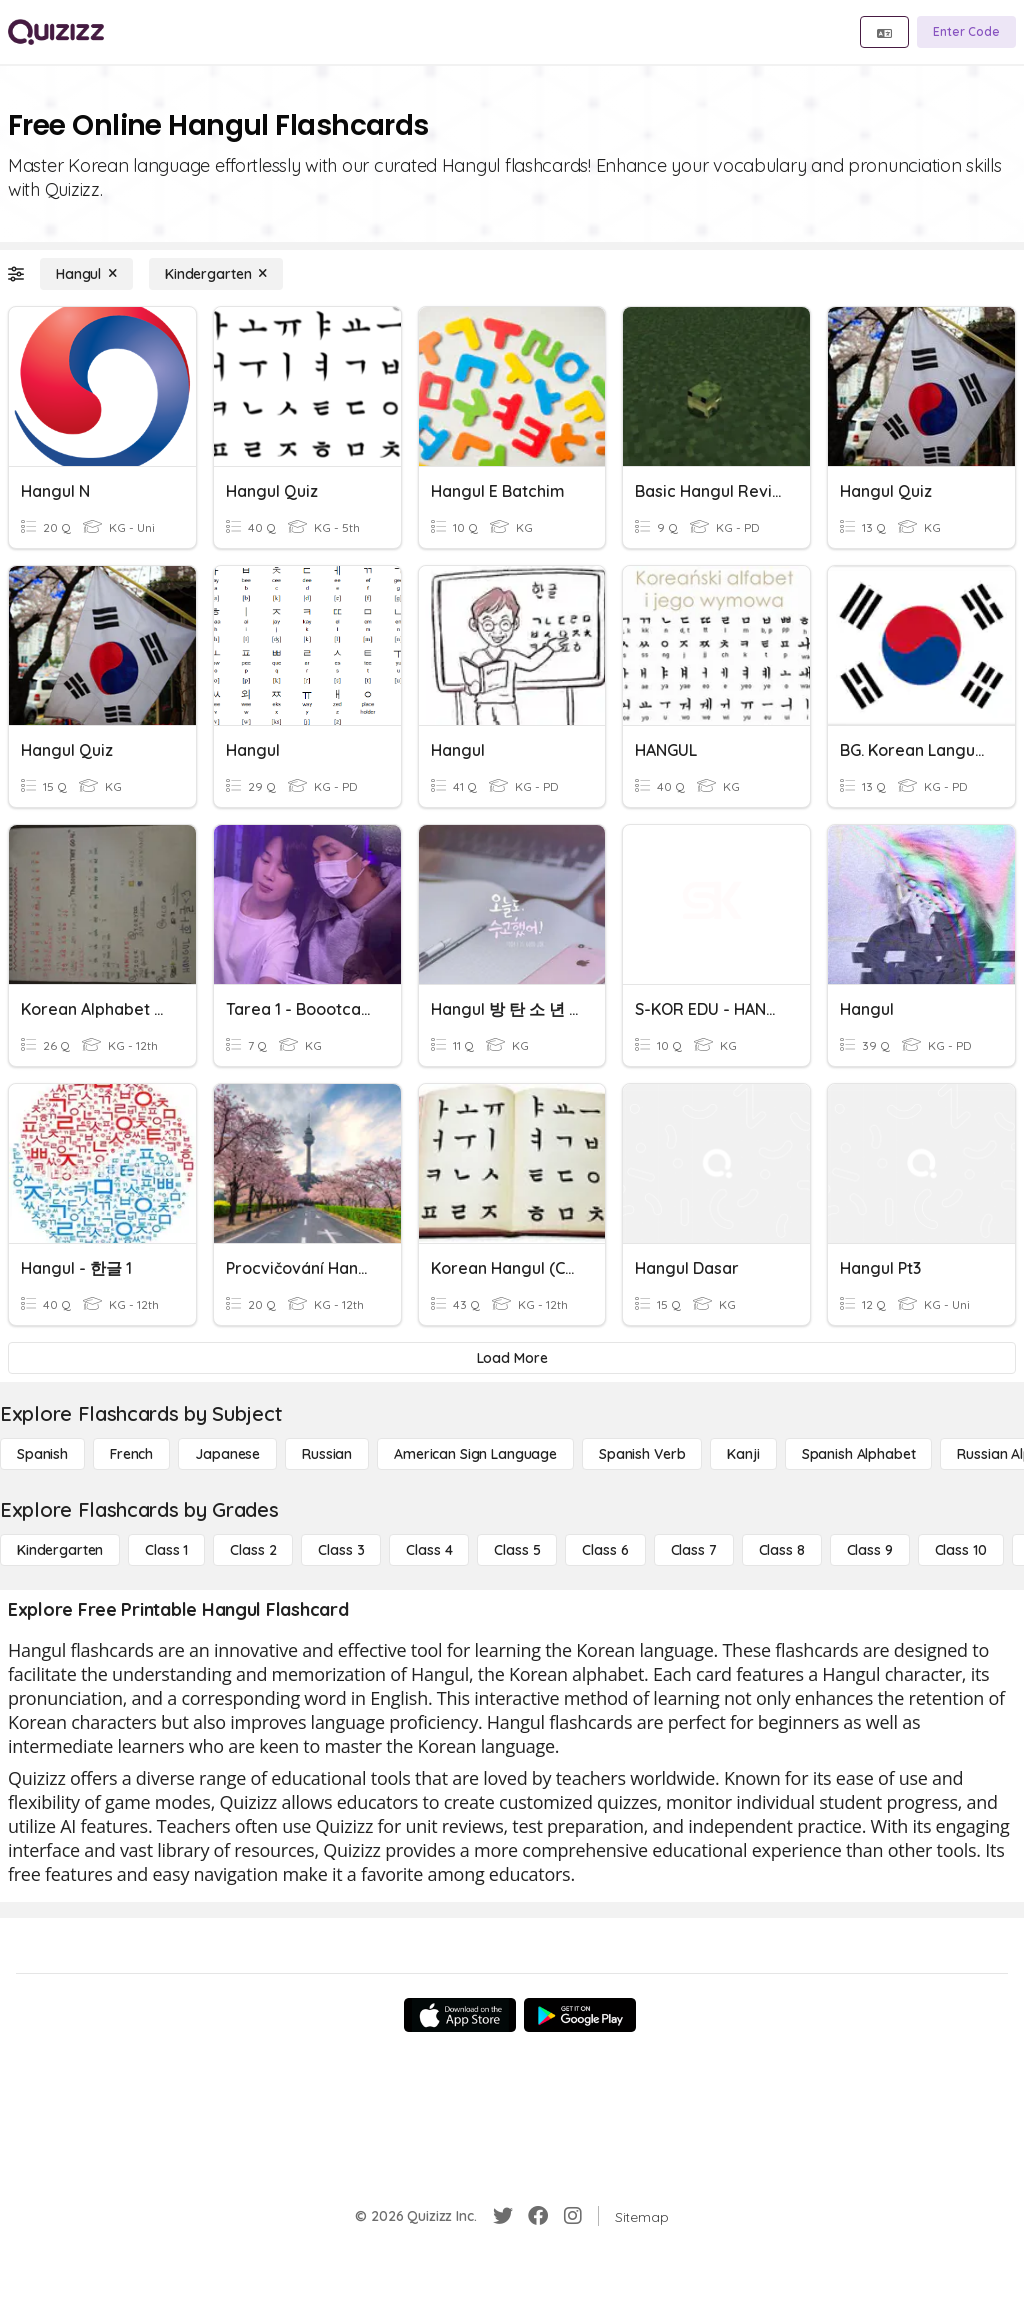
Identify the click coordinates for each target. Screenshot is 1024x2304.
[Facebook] (538, 2216)
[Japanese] (227, 1454)
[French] (131, 1454)
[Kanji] (743, 1454)
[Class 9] (870, 1550)
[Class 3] (341, 1550)
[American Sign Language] (475, 1454)
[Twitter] (503, 2216)
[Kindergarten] (216, 274)
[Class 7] (694, 1550)
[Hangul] (86, 274)
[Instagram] (573, 2216)
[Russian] (327, 1454)
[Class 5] (517, 1550)
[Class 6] (605, 1550)
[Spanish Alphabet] (859, 1454)
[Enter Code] (966, 32)
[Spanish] (42, 1454)
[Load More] (512, 1358)
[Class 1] (166, 1550)
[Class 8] (782, 1550)
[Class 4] (429, 1550)
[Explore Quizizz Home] (56, 32)
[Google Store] (580, 2015)
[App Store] (460, 2015)
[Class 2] (253, 1550)
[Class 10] (961, 1550)
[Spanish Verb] (642, 1454)
